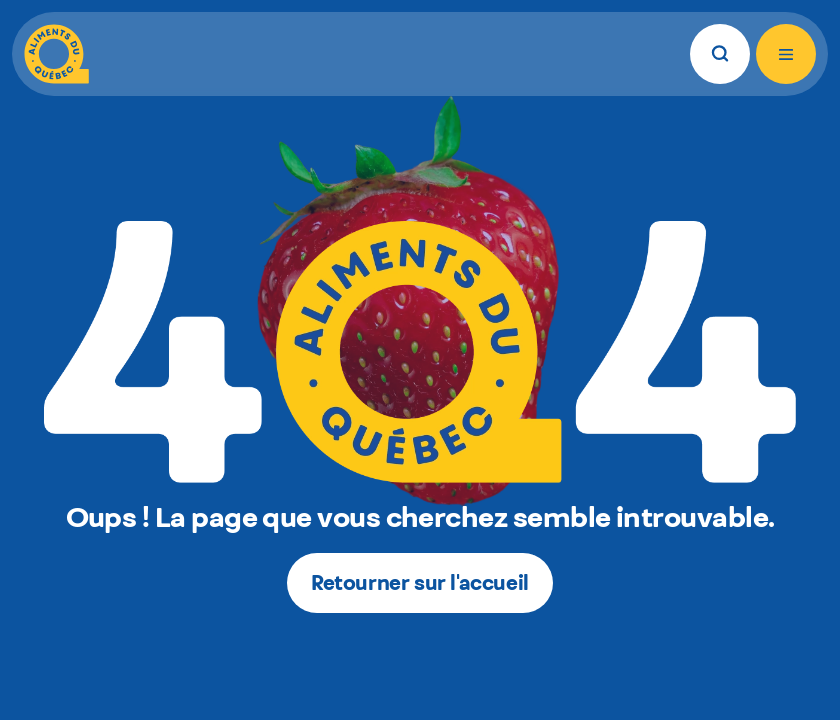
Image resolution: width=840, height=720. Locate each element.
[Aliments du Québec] (56, 54)
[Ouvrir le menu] (786, 54)
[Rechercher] (720, 54)
